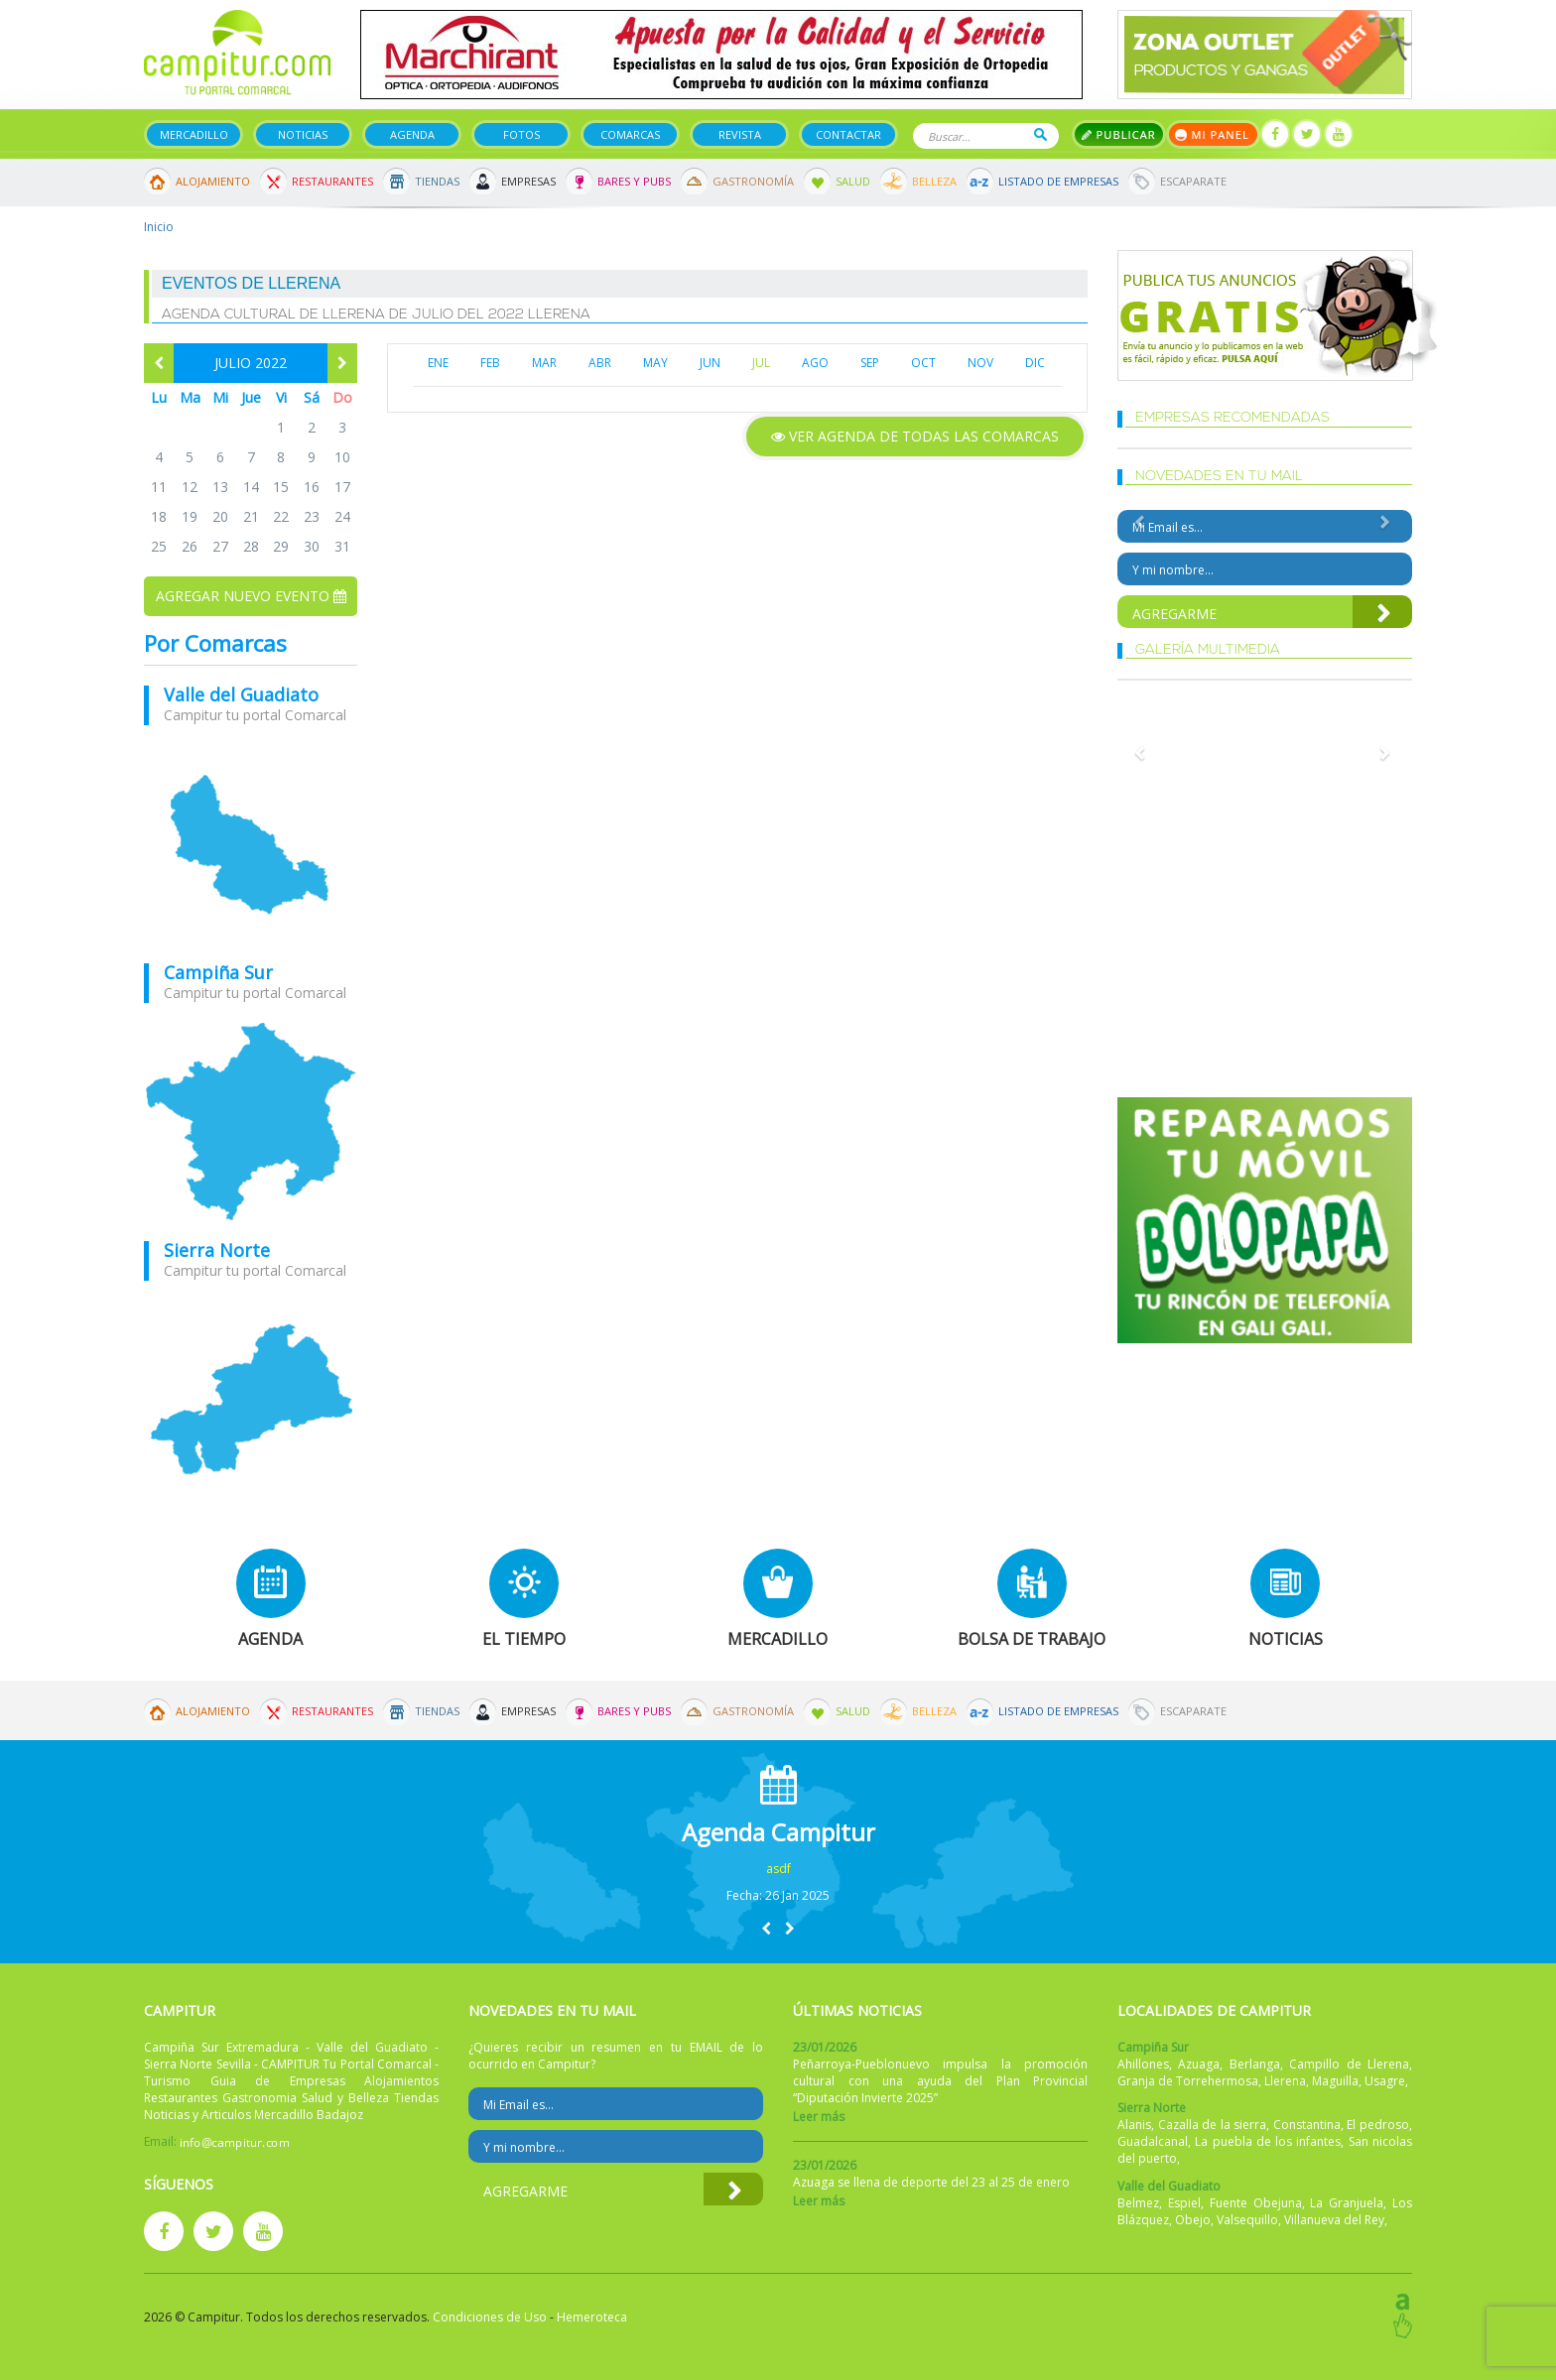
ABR (599, 362)
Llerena (1285, 2080)
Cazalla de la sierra (1212, 2124)
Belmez (1138, 2202)
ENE (438, 362)
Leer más (818, 2116)
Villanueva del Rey (1334, 2219)
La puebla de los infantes (1268, 2141)
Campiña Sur (218, 972)
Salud (853, 181)
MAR (544, 362)
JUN (710, 362)
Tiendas (437, 181)
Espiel (1184, 2202)
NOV (980, 362)
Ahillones (1143, 2064)
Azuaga (1199, 2064)
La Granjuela (1346, 2202)
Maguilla (1335, 2080)
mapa (250, 844)
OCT (923, 362)
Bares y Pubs (634, 181)
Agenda (412, 134)
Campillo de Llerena (1349, 2064)
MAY (655, 362)
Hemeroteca (592, 2317)
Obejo (1193, 2219)
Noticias (302, 134)
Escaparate (1193, 181)
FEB (490, 362)
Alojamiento (213, 181)
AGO (815, 362)
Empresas (528, 181)
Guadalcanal (1152, 2141)
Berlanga (1255, 2064)
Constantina (1307, 2124)
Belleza (934, 181)
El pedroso (1378, 2124)
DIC (1035, 362)
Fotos (521, 134)
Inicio (159, 226)
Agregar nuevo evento (251, 595)
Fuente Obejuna (1256, 2202)
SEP (869, 362)
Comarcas (630, 134)
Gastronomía (753, 181)
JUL (761, 362)
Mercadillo (194, 134)
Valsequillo (1247, 2219)
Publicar (1119, 134)
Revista (739, 134)
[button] (766, 1928)
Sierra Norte (217, 1250)
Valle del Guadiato (241, 694)
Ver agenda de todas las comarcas (915, 436)
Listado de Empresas (1058, 181)
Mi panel (1213, 134)
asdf (778, 1868)
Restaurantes (332, 181)
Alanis (1134, 2124)
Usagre (1384, 2080)
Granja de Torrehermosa (1187, 2080)
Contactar (848, 134)
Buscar (1040, 134)
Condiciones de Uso (490, 2317)
